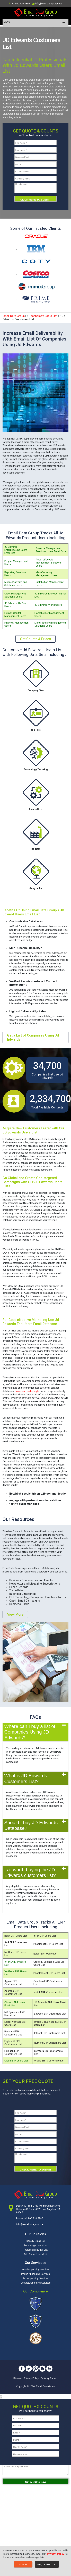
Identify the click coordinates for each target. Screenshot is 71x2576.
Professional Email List (35, 2249)
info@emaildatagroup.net (30, 2224)
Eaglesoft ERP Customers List (13, 2043)
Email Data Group (14, 316)
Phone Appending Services (35, 2274)
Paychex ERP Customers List (13, 2033)
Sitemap (17, 2378)
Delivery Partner (49, 2378)
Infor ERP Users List (44, 1935)
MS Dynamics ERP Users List (14, 2014)
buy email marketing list (27, 1391)
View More (15, 1614)
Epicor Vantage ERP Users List (15, 2023)
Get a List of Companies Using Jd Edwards (33, 1037)
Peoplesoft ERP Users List (48, 1943)
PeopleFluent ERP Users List (49, 1973)
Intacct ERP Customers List (49, 2033)
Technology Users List (43, 316)
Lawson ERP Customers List (50, 2013)
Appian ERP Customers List (13, 1983)
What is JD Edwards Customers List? (34, 1778)
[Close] (1, 2397)
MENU (7, 22)
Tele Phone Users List (35, 2254)
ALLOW (23, 2564)
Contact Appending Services (35, 2282)
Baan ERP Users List (15, 1935)
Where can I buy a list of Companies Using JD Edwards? (34, 1732)
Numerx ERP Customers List (50, 2042)
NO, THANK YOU (46, 2564)
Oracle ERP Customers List (49, 2060)
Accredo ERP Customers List (13, 1992)
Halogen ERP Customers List (13, 2052)
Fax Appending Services (35, 2278)
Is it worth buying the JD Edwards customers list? (34, 1872)
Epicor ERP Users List (45, 1953)
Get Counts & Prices (35, 639)
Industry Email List (35, 2241)
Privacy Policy (31, 2378)
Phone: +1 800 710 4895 (29, 2218)
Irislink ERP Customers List (48, 1992)
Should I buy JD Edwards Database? (34, 1825)
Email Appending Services (35, 2269)
